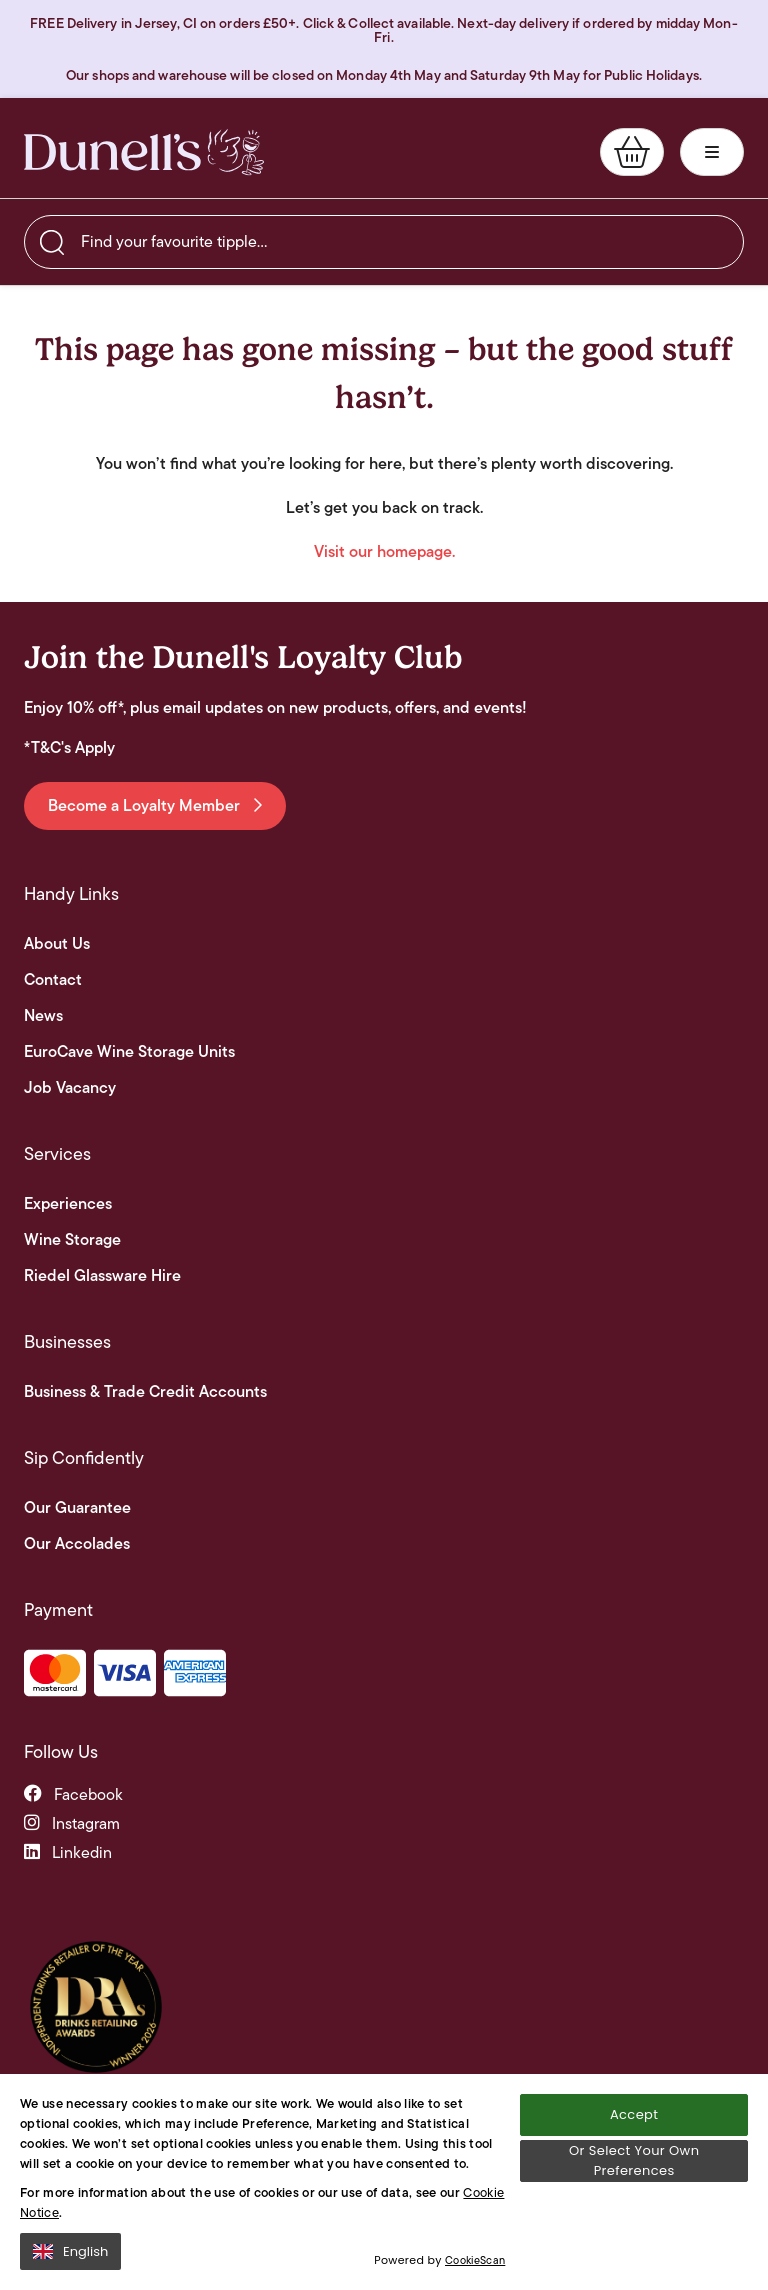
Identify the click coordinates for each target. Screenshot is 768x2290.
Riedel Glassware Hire (102, 1276)
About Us (57, 944)
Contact (53, 980)
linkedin (68, 1852)
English (70, 2251)
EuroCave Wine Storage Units (129, 1052)
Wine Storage (72, 1240)
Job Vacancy (70, 1088)
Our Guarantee (77, 1508)
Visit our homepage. (384, 551)
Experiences (68, 1204)
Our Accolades (77, 1544)
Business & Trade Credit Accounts (145, 1392)
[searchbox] (384, 242)
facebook (73, 1794)
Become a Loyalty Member (155, 805)
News (43, 1016)
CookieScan (475, 2260)
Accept (634, 2114)
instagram (72, 1823)
